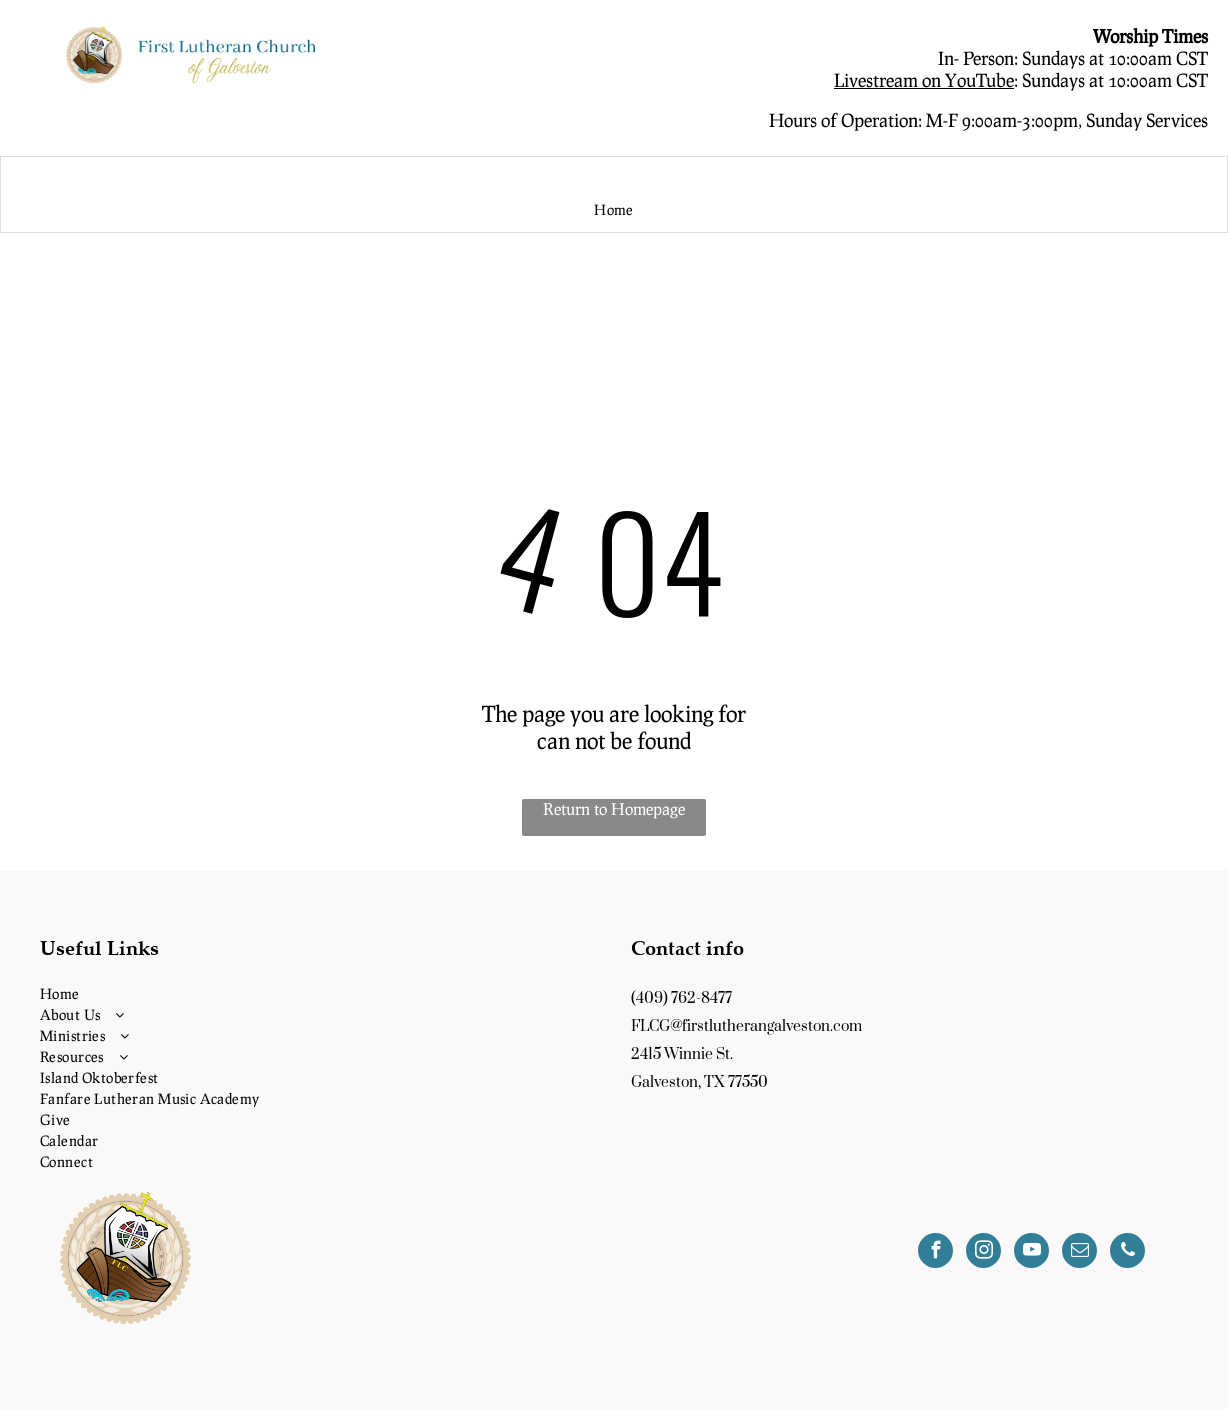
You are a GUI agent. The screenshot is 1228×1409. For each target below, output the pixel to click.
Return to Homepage (614, 808)
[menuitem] (614, 210)
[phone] (1127, 1253)
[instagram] (983, 1253)
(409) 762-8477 (681, 998)
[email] (1079, 1253)
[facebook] (935, 1253)
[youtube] (1031, 1253)
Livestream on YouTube (924, 80)
